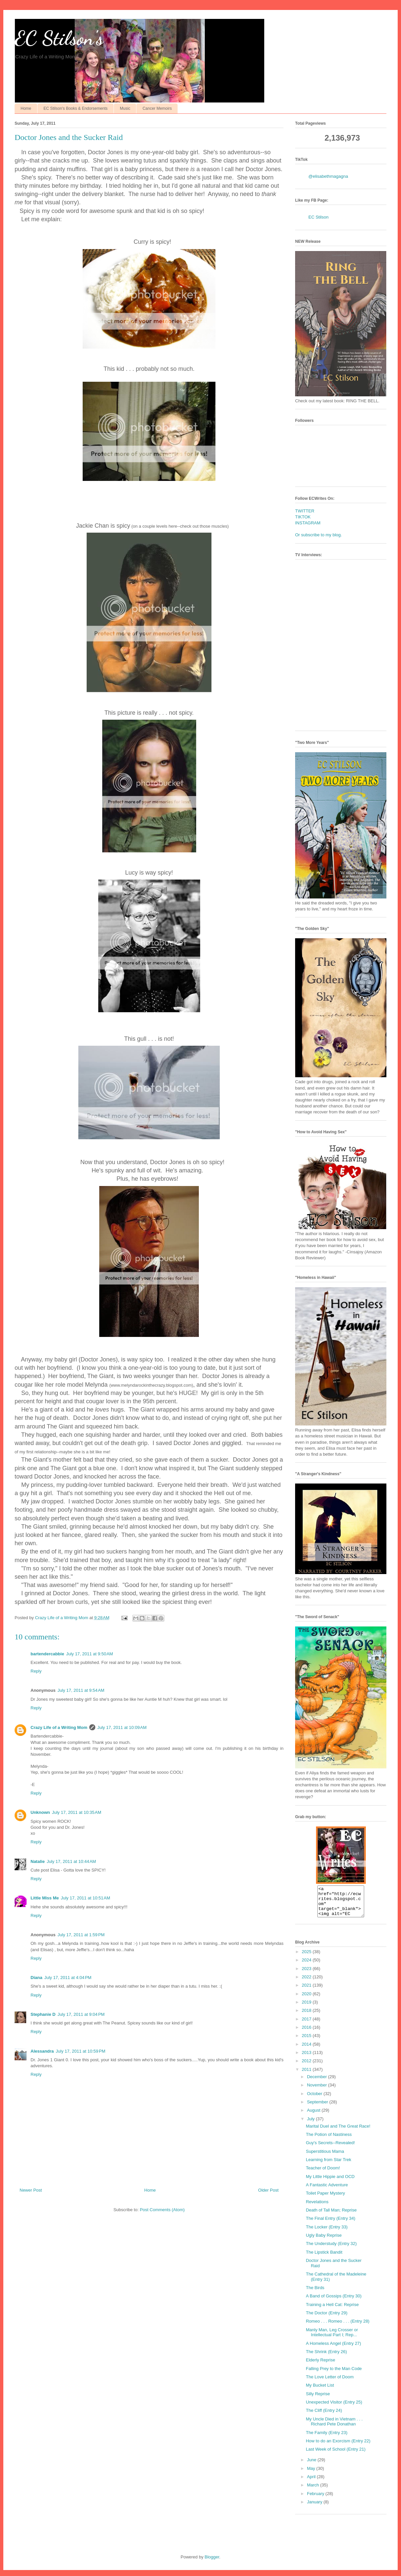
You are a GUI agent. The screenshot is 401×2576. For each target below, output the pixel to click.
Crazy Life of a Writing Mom (59, 1727)
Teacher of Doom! (323, 2173)
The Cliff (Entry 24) (324, 2416)
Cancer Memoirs (157, 108)
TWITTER (304, 510)
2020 (307, 1999)
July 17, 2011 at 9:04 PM (81, 2014)
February (316, 2499)
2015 (307, 2041)
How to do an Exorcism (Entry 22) (338, 2446)
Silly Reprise (318, 2399)
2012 (307, 2066)
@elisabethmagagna (328, 176)
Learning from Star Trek (328, 2165)
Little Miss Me (45, 1897)
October (315, 2099)
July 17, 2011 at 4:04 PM (67, 1977)
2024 (307, 1965)
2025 (307, 1957)
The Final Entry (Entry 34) (330, 2224)
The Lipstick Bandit (324, 2258)
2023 (307, 1974)
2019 (307, 2008)
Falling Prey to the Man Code (333, 2374)
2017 (307, 2024)
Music (125, 108)
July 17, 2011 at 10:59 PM (80, 2051)
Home (26, 108)
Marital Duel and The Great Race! (338, 2132)
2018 (307, 2016)
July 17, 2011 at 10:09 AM (122, 1727)
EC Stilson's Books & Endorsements (75, 108)
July (311, 2124)
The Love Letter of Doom (330, 2382)
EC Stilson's (59, 38)
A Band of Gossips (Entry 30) (333, 2301)
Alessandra (42, 2051)
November (317, 2090)
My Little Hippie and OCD (330, 2182)
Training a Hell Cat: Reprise (332, 2310)
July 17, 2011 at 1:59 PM (81, 1934)
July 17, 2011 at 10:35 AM (77, 1812)
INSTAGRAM (307, 522)
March (313, 2490)
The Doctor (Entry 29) (326, 2318)
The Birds (315, 2293)
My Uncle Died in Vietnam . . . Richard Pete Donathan (334, 2427)
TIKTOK (303, 516)
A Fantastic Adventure (327, 2190)
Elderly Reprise (320, 2365)
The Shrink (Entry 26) (326, 2357)
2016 (307, 2033)
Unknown (40, 1812)
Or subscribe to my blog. (318, 534)
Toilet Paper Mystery (325, 2199)
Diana (36, 1977)
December (317, 2082)
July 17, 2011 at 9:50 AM (89, 1653)
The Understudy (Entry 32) (331, 2249)
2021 (307, 1991)
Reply (36, 1671)
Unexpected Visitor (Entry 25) (334, 2408)
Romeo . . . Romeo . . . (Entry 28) (337, 2327)
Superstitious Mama (325, 2157)
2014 (307, 2050)
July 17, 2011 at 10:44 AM (71, 1861)
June (312, 2465)
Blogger (211, 2562)
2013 (307, 2058)
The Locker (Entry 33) (327, 2232)
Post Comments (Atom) (162, 2209)
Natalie (38, 1861)
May (311, 2474)
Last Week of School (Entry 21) (335, 2455)
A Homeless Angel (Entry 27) (333, 2349)
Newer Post (31, 2190)
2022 (307, 1982)
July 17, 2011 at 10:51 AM (85, 1897)
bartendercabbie (47, 1653)
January (315, 2507)
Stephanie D (43, 2014)
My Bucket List (320, 2391)
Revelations (317, 2207)
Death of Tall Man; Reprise (331, 2215)
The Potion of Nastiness (329, 2140)
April (312, 2482)
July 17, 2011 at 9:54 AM (80, 1690)
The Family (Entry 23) (326, 2438)
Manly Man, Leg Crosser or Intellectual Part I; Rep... (332, 2338)
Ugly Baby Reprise (324, 2241)
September (318, 2107)
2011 (307, 2075)
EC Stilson (318, 217)
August (314, 2116)
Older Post (268, 2190)
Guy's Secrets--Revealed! (330, 2148)
